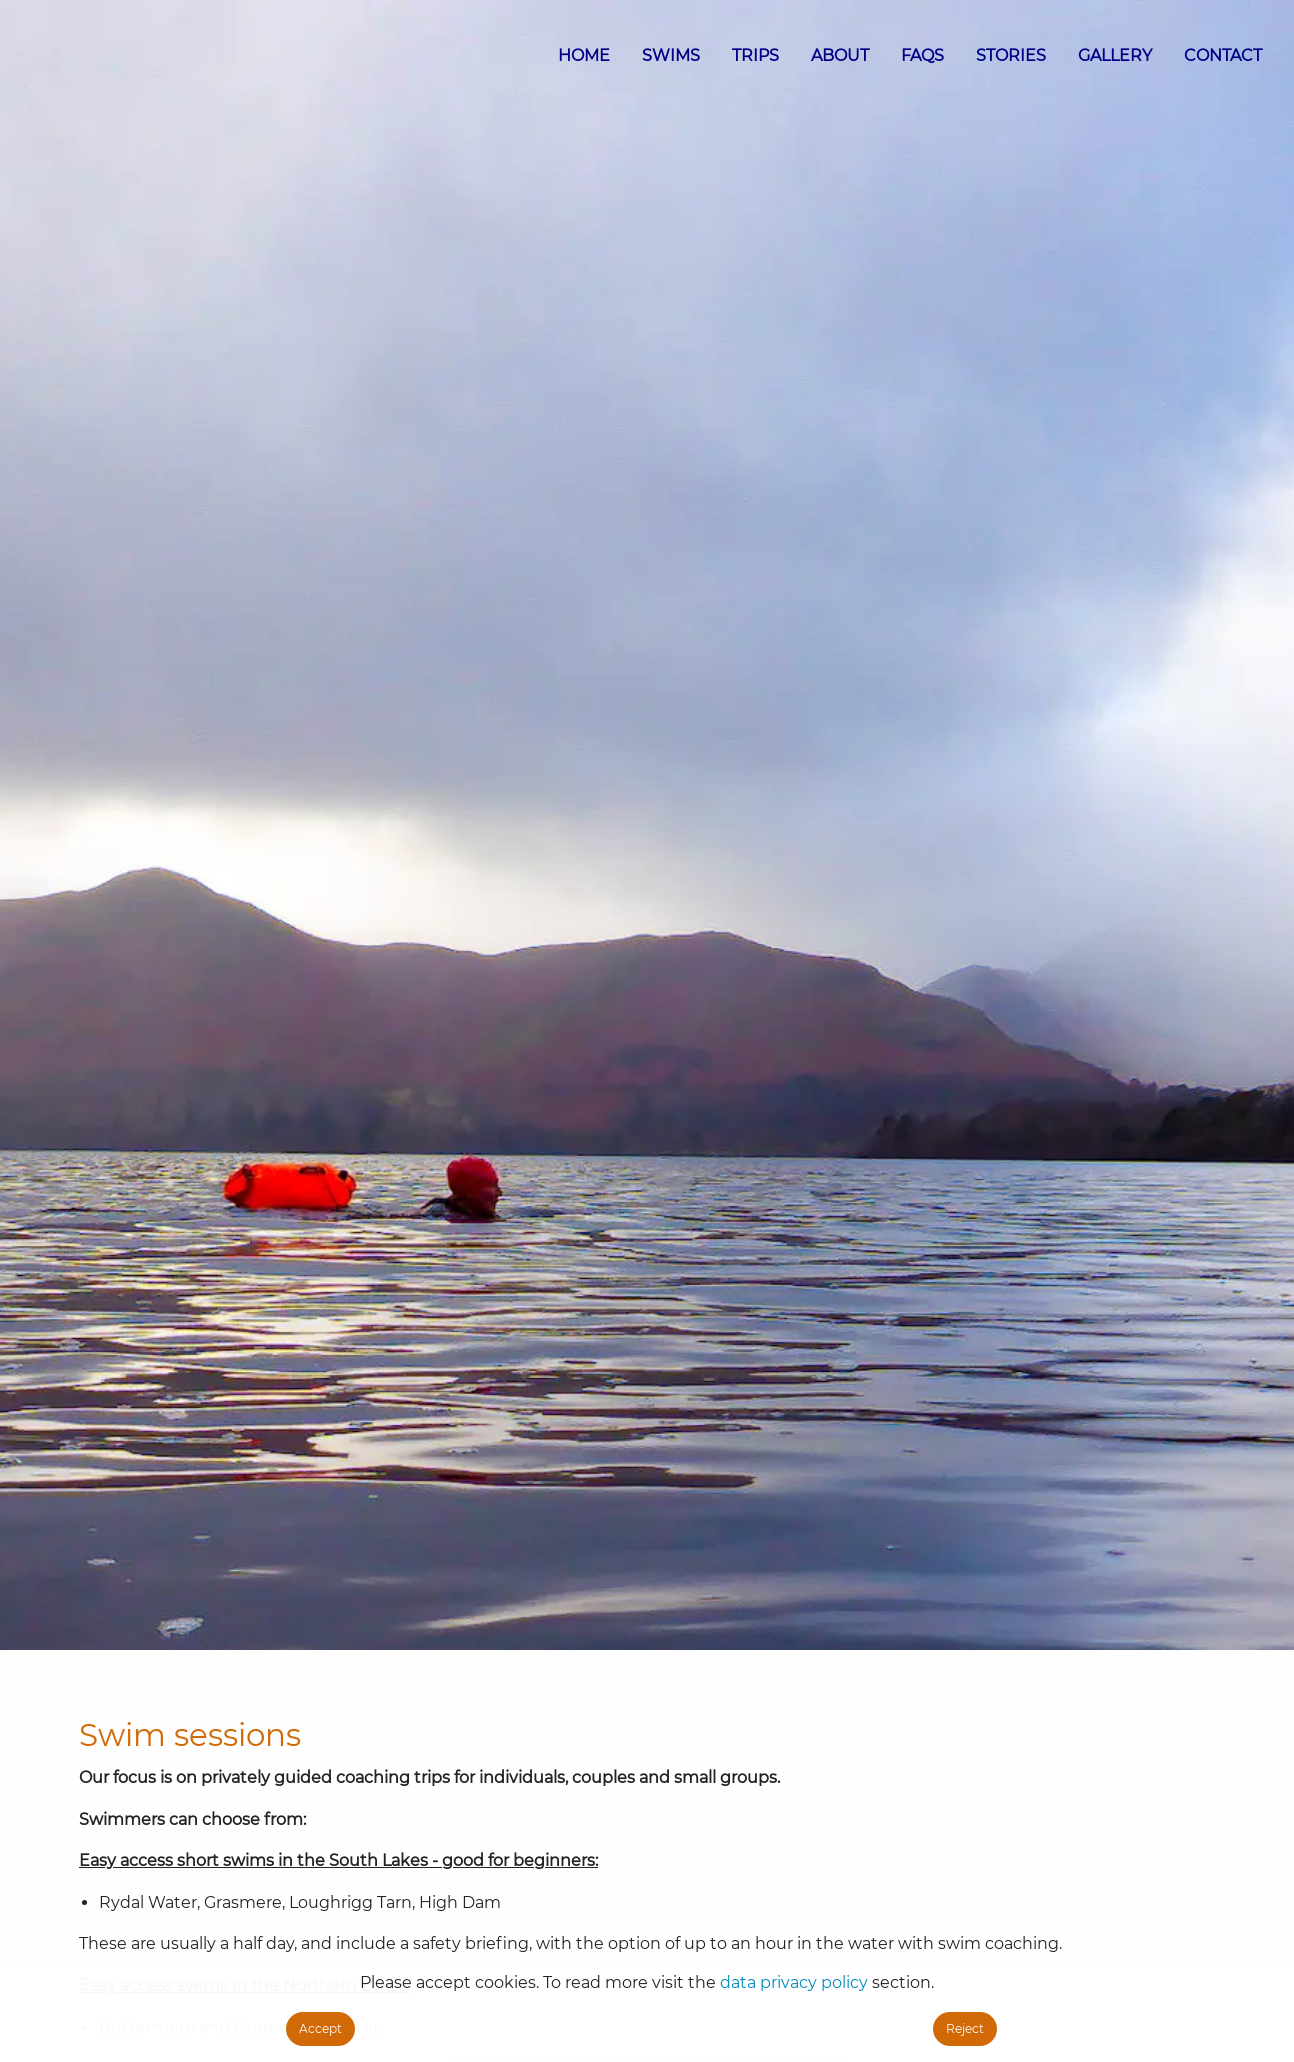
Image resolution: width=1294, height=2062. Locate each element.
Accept (320, 2028)
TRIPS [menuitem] (755, 55)
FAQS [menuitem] (922, 55)
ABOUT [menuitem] (840, 55)
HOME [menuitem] (584, 55)
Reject (965, 2028)
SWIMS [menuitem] (671, 55)
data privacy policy (794, 1982)
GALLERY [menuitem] (1115, 55)
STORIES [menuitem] (1011, 55)
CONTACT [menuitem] (1223, 55)
